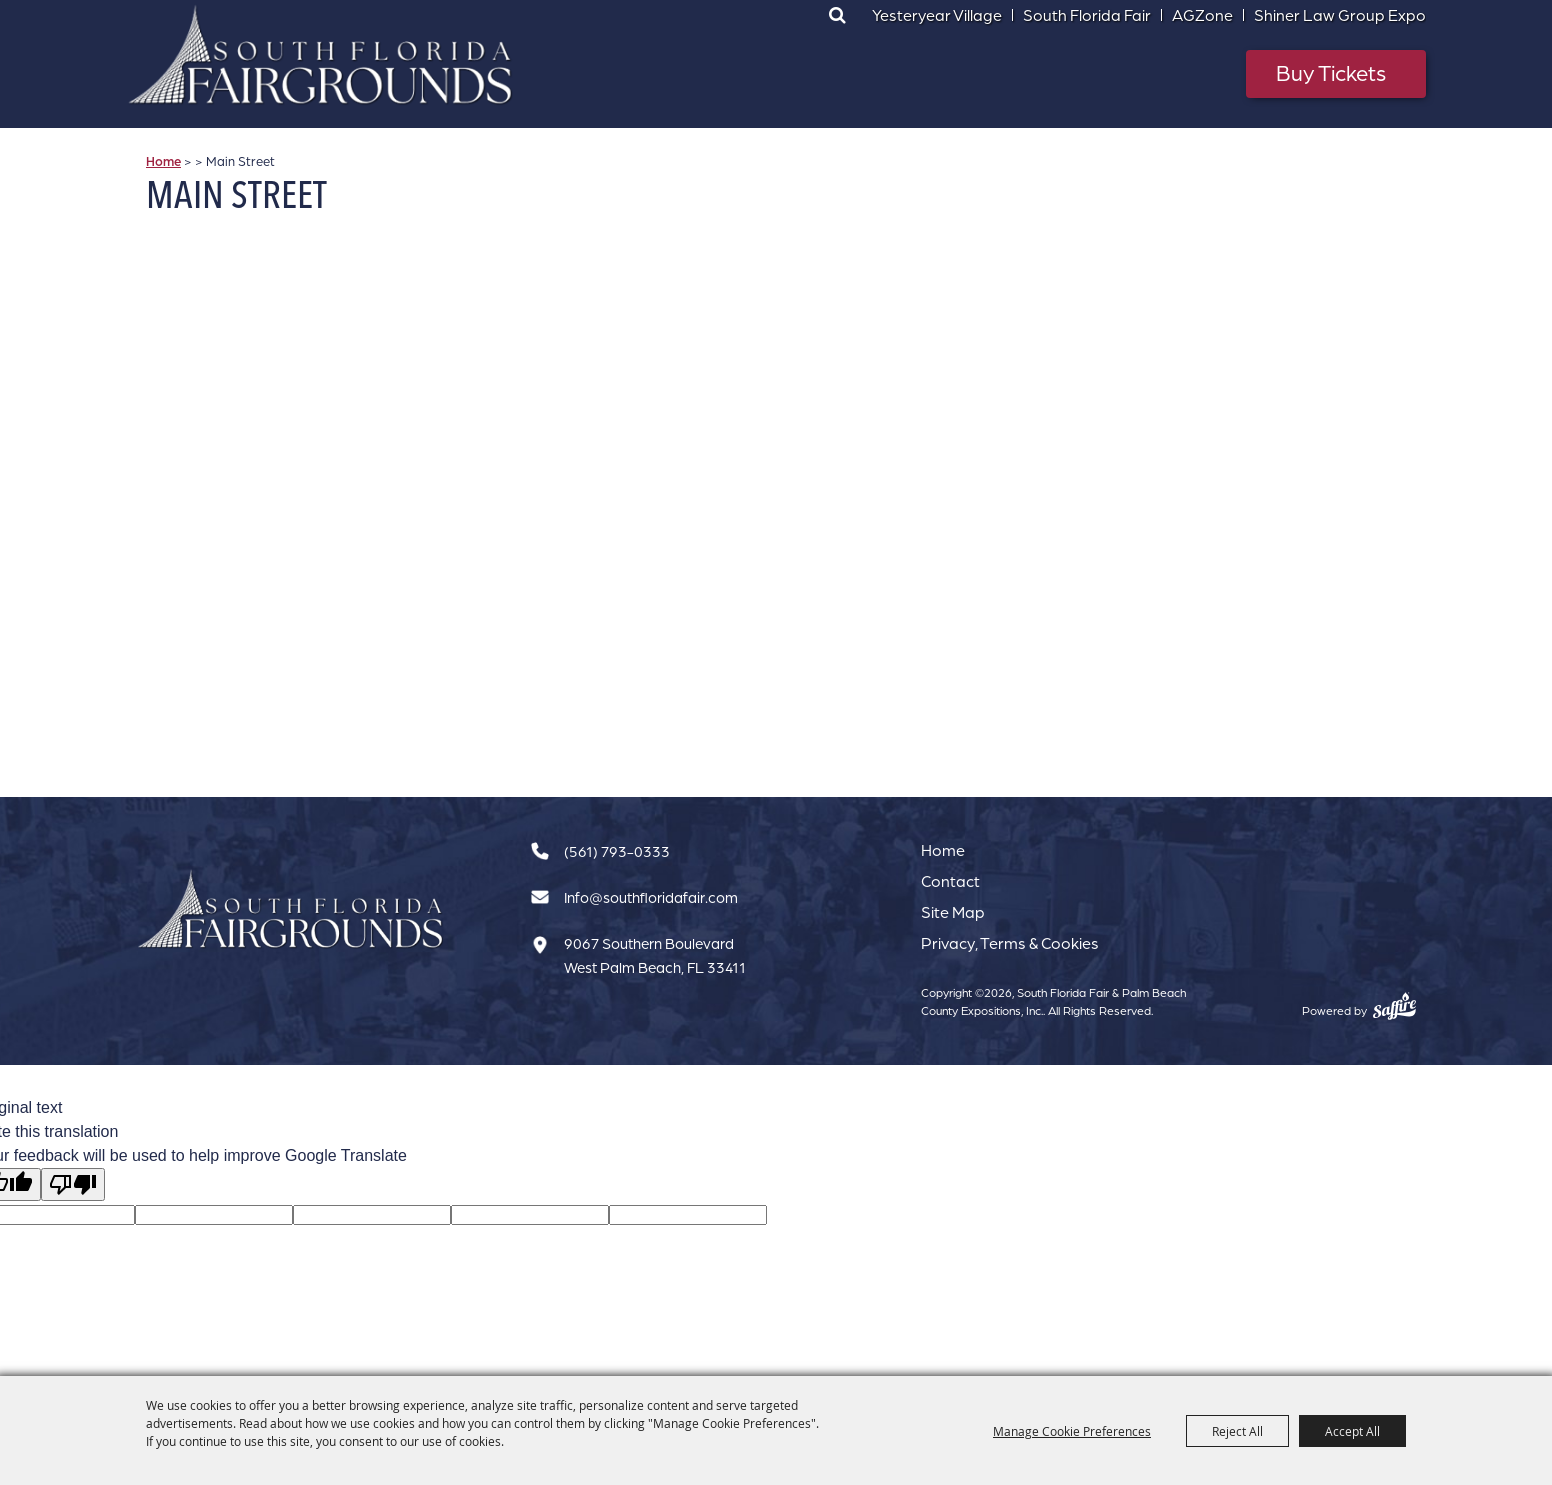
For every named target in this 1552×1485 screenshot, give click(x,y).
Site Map (953, 912)
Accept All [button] (1352, 1431)
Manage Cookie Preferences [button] (1072, 1431)
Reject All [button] (1237, 1431)
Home (163, 161)
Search (837, 15)
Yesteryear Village (937, 15)
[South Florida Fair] (291, 909)
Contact (950, 881)
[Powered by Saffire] (1394, 1006)
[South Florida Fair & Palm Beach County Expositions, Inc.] (321, 55)
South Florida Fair (1087, 15)
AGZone (1202, 15)
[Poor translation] (73, 1184)
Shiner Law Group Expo (1340, 15)
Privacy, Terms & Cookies (1010, 943)
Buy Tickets (1331, 72)
